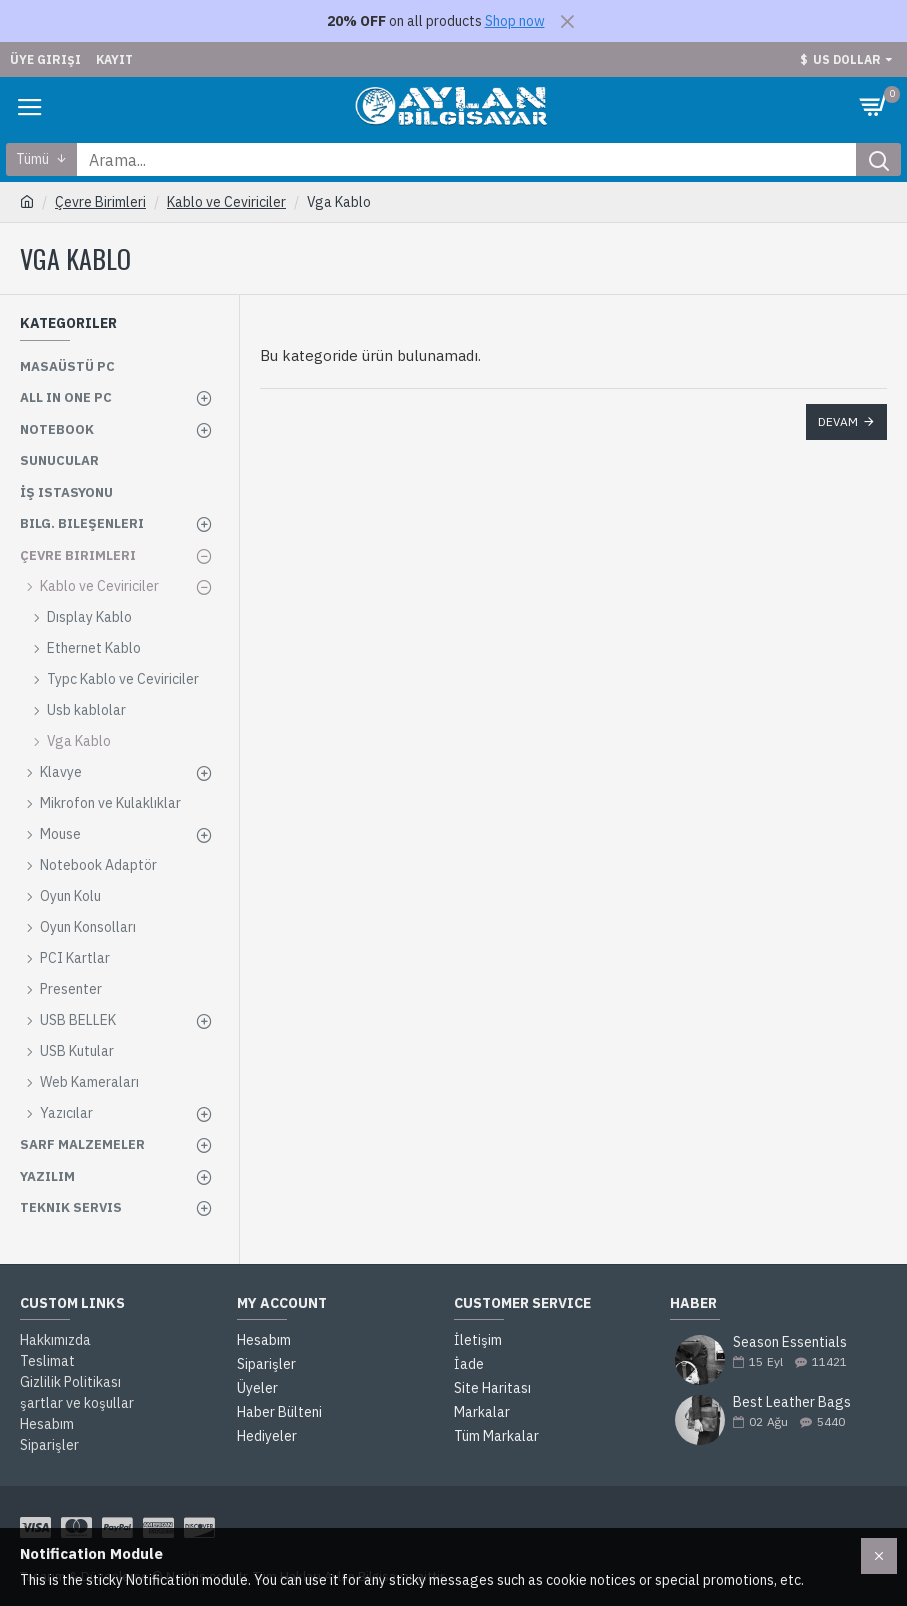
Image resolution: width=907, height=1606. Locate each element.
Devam (838, 421)
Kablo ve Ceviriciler (226, 202)
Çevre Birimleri (100, 202)
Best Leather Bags (792, 1402)
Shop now (515, 21)
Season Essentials (790, 1342)
